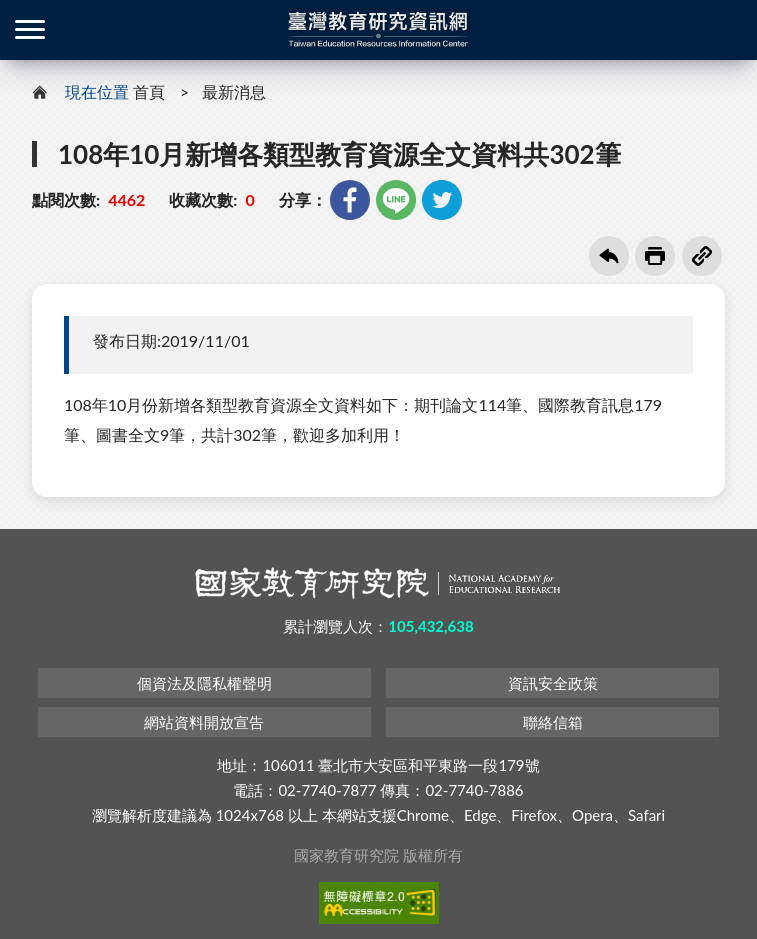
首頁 (149, 91)
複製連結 (702, 256)
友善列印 (655, 256)
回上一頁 (609, 256)
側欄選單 (30, 29)
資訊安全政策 (553, 683)
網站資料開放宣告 (204, 722)
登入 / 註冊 (727, 30)
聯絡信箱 (553, 722)
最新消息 (234, 91)
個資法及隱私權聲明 (204, 683)
